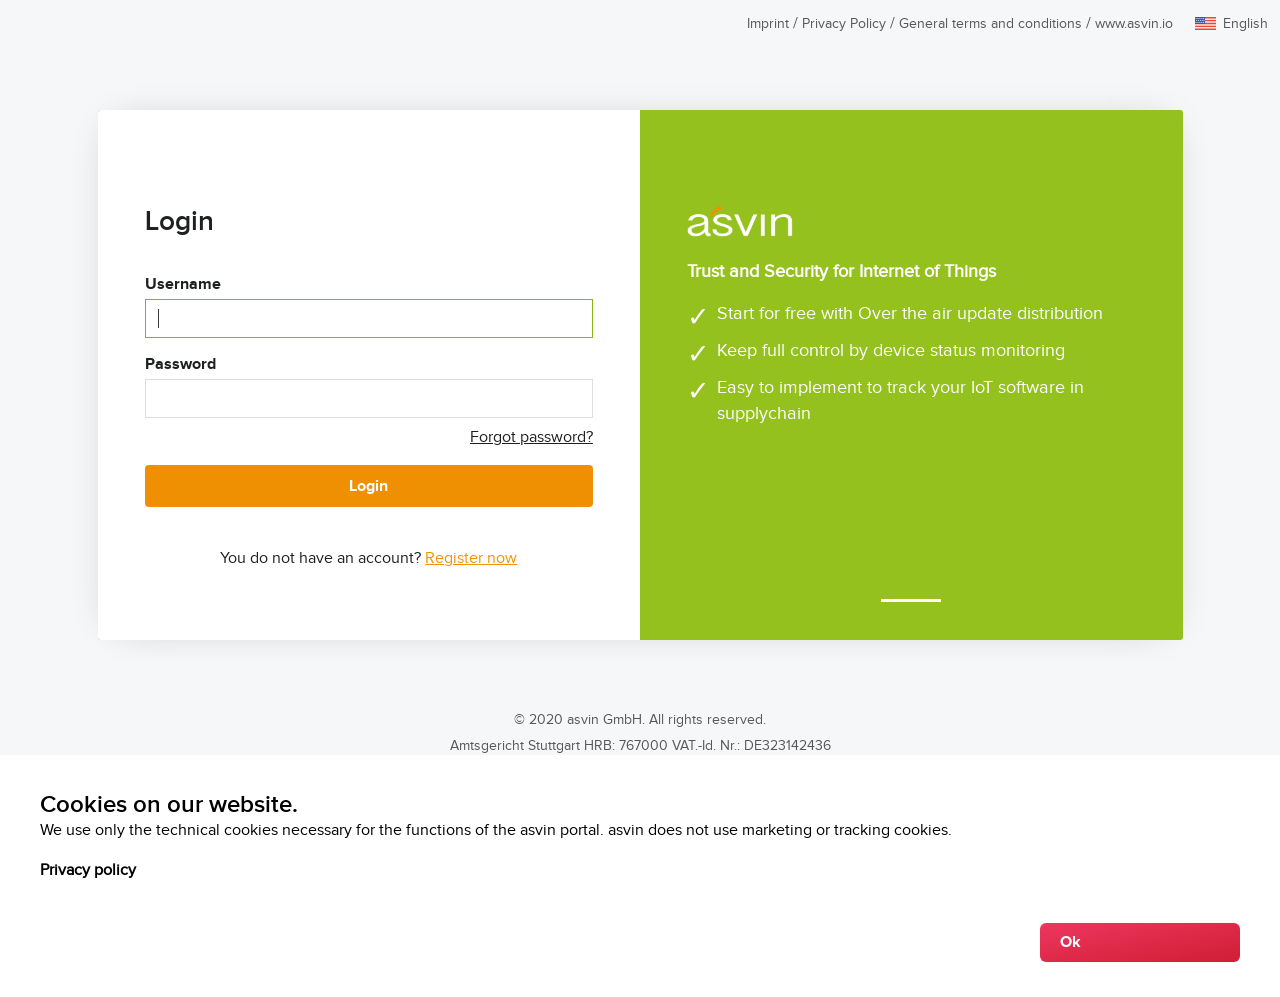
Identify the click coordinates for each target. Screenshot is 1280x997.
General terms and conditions (990, 24)
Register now (471, 558)
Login (368, 486)
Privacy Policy (844, 24)
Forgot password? (531, 437)
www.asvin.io (1134, 24)
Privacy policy (88, 870)
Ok (1070, 942)
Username (183, 284)
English (1245, 24)
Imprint (768, 24)
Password (180, 364)
